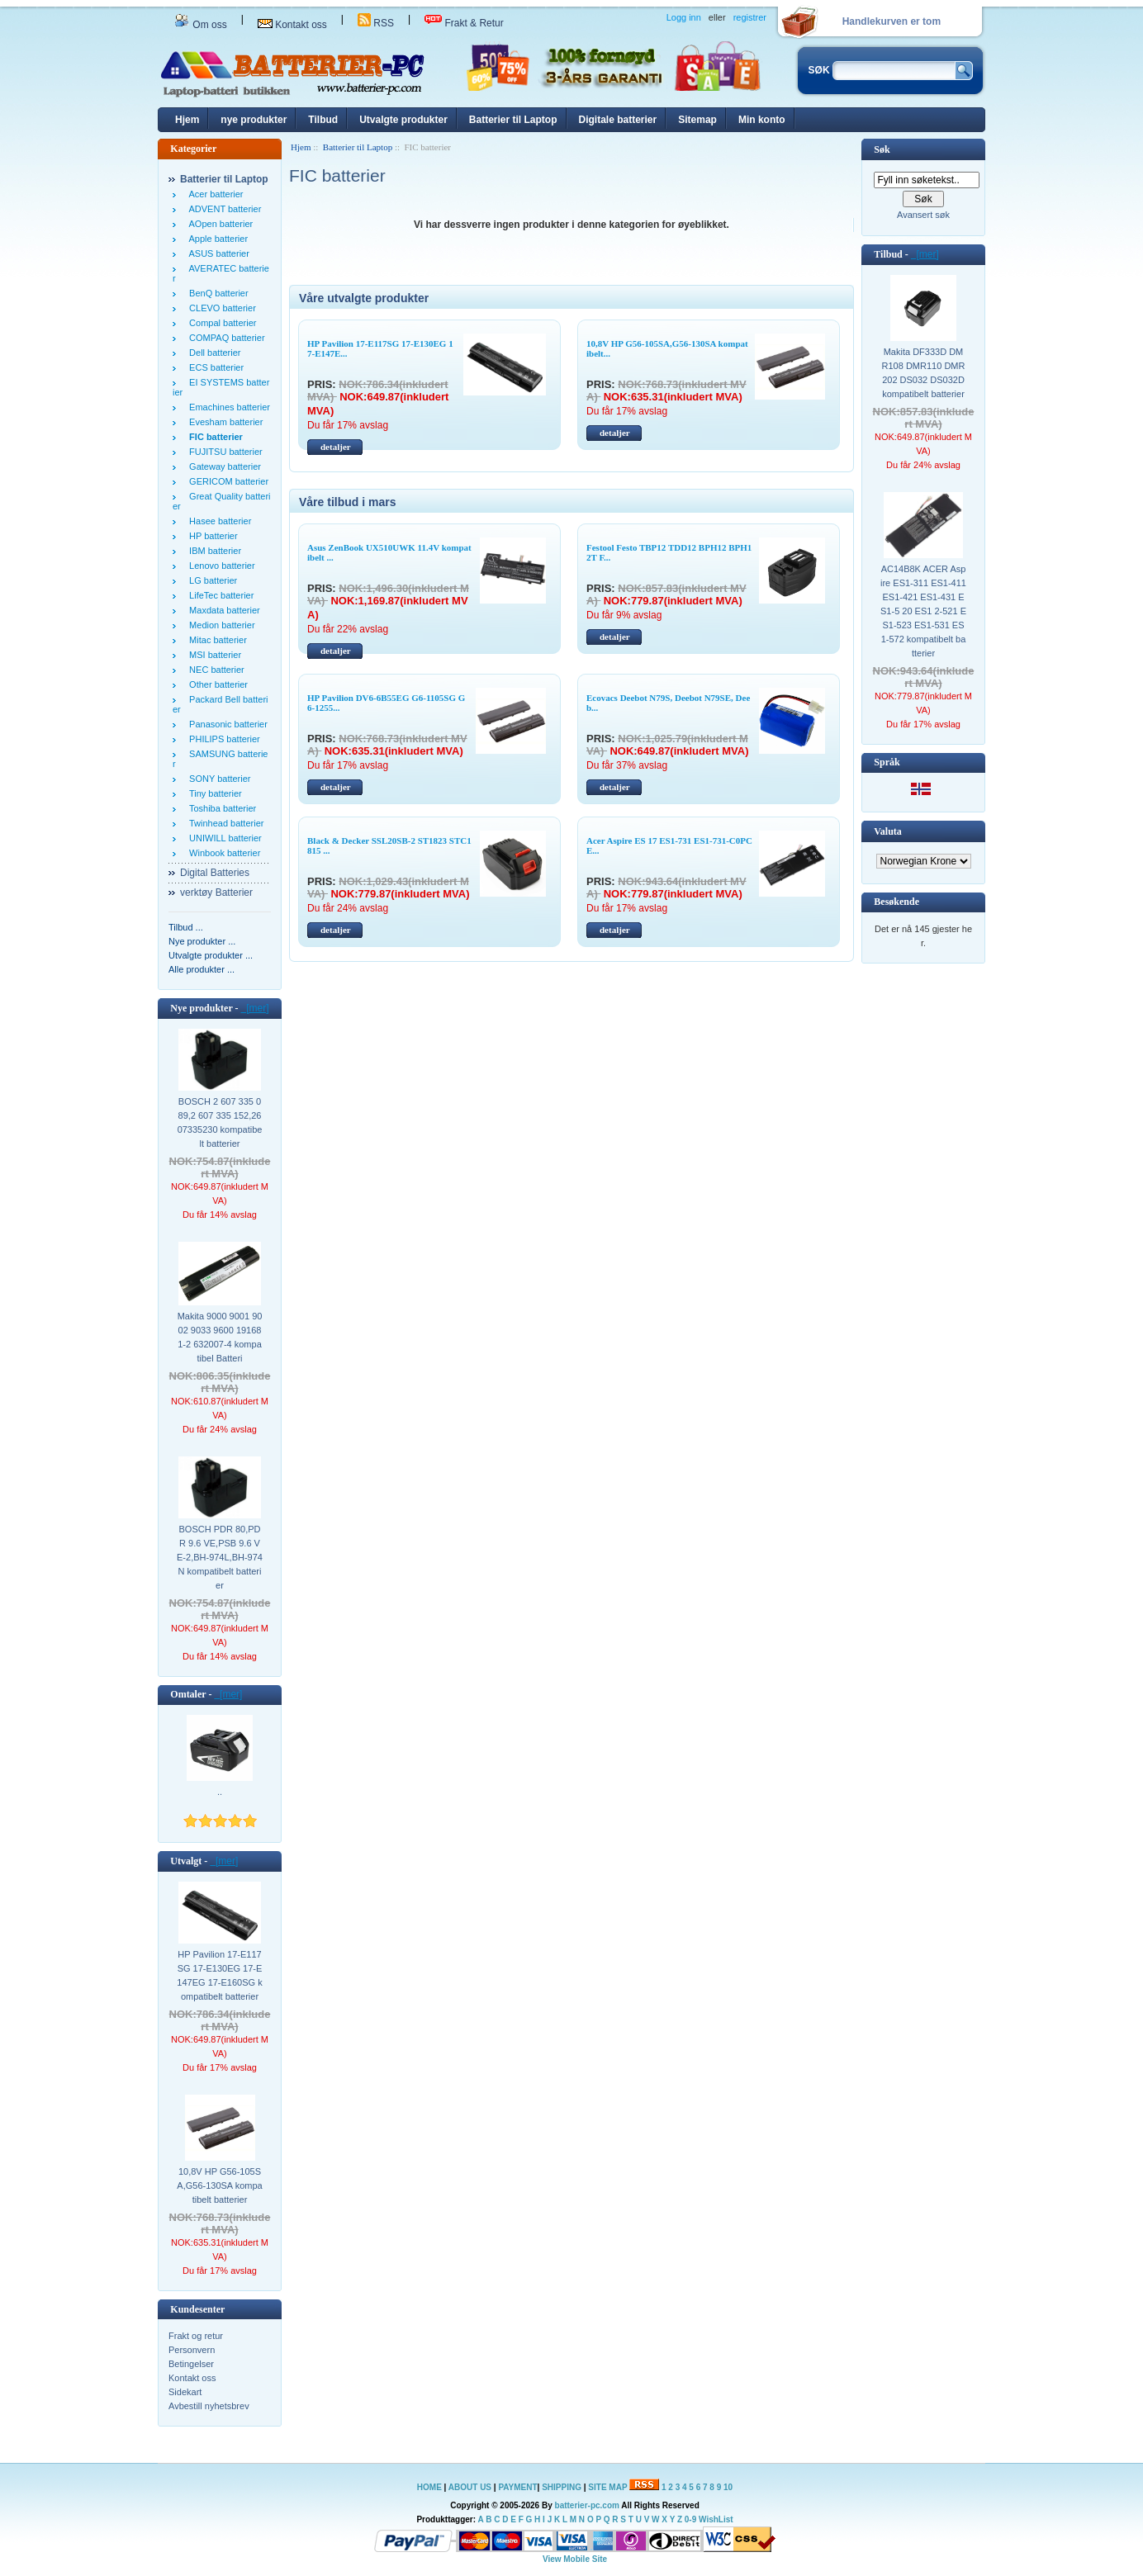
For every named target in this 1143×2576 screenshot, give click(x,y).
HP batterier (211, 536)
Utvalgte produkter (403, 119)
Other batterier (216, 684)
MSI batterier (212, 655)
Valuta (888, 831)
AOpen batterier (218, 224)
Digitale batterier (618, 119)
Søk (881, 149)
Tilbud (323, 119)
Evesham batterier (223, 422)
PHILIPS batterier (222, 739)
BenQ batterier (216, 293)
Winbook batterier (222, 853)
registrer (749, 17)
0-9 (690, 2519)
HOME (429, 2487)
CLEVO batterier (220, 308)
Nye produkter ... (201, 941)
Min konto (761, 119)
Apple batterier (216, 239)
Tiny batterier (213, 793)
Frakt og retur (195, 2336)
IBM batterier (212, 551)
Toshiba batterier (220, 808)
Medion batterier (219, 625)
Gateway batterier (222, 466)
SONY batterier (217, 779)
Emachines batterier (227, 407)
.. (219, 1792)
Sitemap (697, 119)
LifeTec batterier (219, 595)
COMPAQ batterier (224, 338)
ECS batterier (214, 367)
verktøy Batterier (216, 892)
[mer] (255, 1008)
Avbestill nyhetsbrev (208, 2406)
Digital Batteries (214, 872)
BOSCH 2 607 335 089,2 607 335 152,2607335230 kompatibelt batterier (220, 1122)
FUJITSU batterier (223, 452)
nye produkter (254, 119)
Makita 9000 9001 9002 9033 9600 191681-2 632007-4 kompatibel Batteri (220, 1337)
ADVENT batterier (222, 209)
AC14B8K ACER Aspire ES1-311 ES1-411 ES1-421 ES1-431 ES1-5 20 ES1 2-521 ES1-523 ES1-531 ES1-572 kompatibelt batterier (923, 611)
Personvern (191, 2350)
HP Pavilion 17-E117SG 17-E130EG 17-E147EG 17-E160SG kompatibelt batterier (219, 1975)
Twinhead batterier (223, 823)
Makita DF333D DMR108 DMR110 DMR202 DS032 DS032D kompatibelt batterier (923, 373)
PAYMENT (517, 2487)
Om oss (200, 25)
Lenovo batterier (219, 566)
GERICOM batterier (226, 481)
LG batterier (210, 580)
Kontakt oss (292, 25)
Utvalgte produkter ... (210, 955)
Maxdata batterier (222, 610)
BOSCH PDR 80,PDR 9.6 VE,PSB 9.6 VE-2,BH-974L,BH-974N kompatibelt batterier (220, 1557)
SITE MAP (607, 2487)
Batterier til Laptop (513, 119)
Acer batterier (214, 194)
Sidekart (185, 2392)
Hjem (187, 119)
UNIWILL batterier (223, 838)
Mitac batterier (215, 640)
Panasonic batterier (226, 724)
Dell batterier (212, 353)
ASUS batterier (216, 253)
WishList (716, 2519)
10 (728, 2487)
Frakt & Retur (464, 23)
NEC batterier (214, 670)
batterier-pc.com (587, 2505)
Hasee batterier (217, 521)
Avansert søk (923, 215)
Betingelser (191, 2364)
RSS (376, 23)
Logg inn (683, 17)
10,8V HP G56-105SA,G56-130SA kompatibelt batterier (219, 2185)
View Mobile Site (575, 2559)
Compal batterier (220, 323)
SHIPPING (561, 2487)
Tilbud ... (185, 927)
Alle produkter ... (201, 969)
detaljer (335, 447)
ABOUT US (471, 2487)
